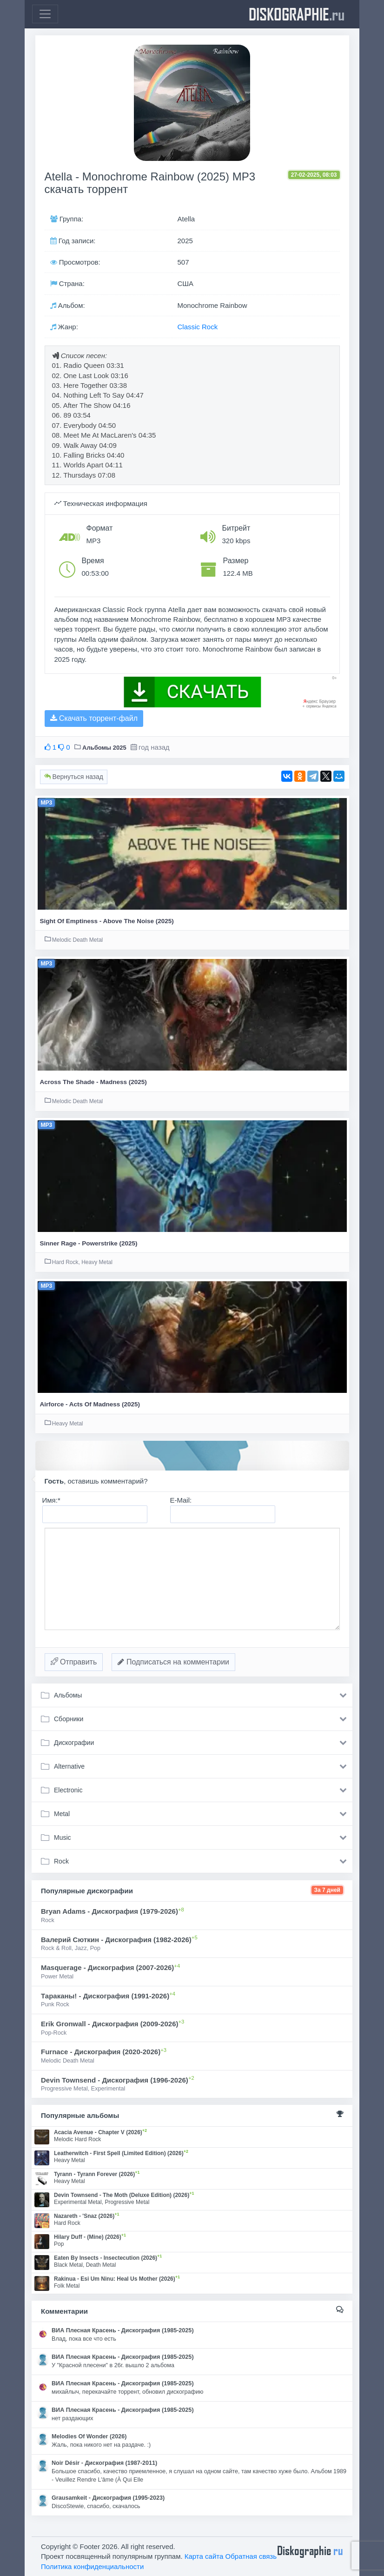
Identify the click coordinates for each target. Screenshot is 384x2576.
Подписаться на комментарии (173, 1662)
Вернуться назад (73, 776)
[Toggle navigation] (45, 14)
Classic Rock (198, 327)
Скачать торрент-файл (94, 718)
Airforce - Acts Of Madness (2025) (90, 1404)
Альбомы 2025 (104, 747)
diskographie (296, 14)
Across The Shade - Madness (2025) (93, 1081)
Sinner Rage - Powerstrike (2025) (89, 1243)
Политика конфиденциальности (92, 2566)
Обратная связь (251, 2556)
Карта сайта (204, 2556)
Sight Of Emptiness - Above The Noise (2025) (107, 921)
